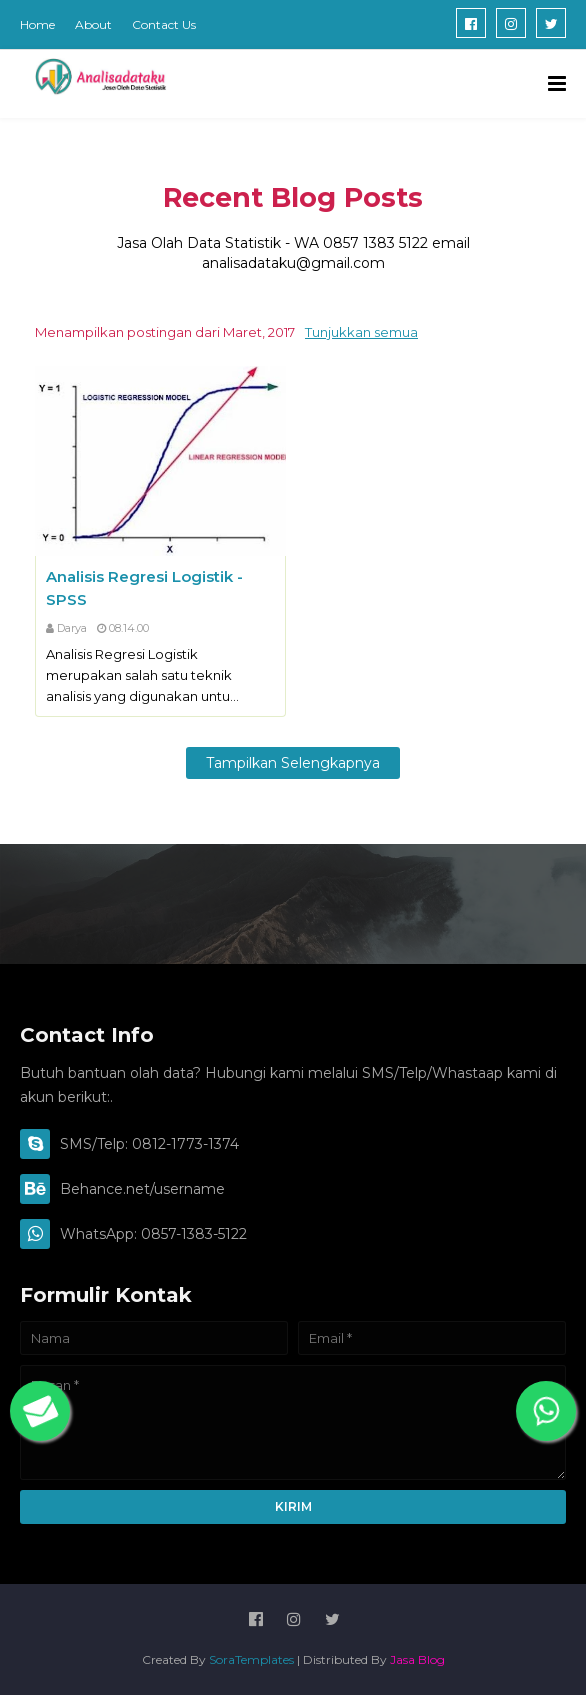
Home (37, 24)
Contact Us (164, 24)
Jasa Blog (417, 1659)
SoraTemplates (251, 1659)
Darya (72, 628)
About (93, 24)
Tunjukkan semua (361, 332)
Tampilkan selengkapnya (293, 763)
